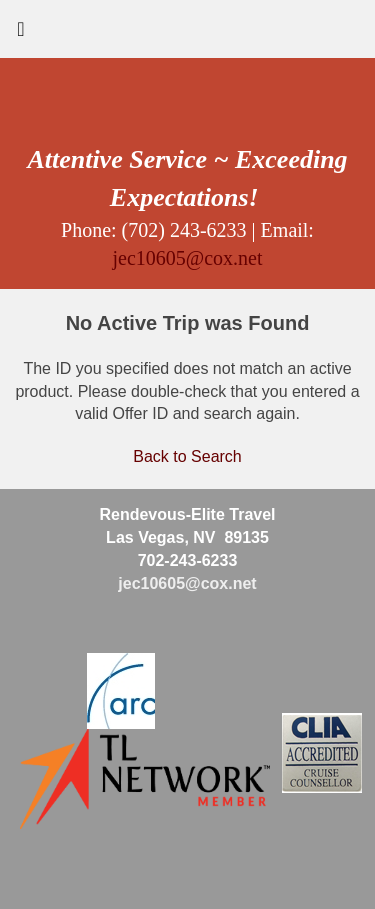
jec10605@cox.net (187, 258)
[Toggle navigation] (21, 34)
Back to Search (187, 456)
